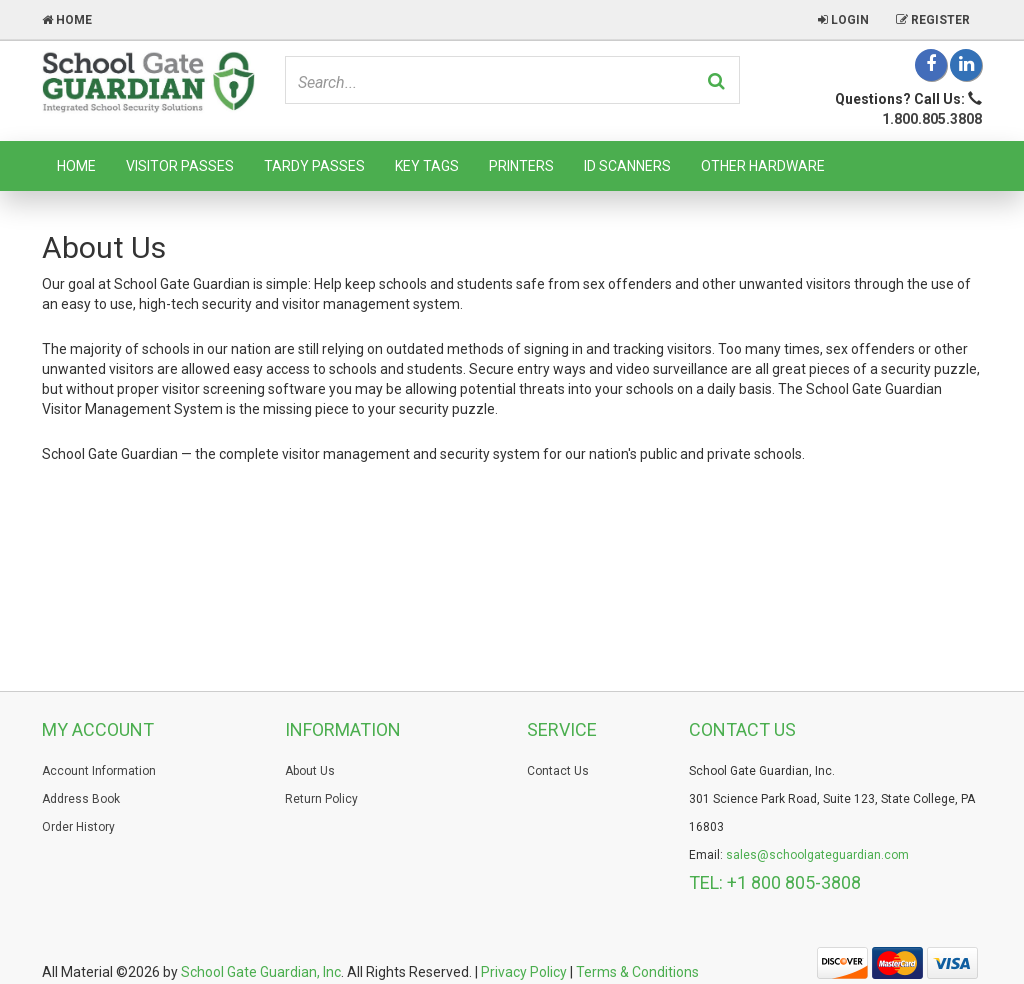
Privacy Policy (524, 972)
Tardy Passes (314, 166)
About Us (310, 771)
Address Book (81, 799)
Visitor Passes (180, 166)
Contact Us (558, 771)
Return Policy (321, 799)
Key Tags (427, 166)
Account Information (99, 771)
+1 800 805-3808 (794, 882)
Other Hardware (763, 166)
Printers (521, 166)
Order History (78, 827)
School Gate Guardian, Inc (261, 972)
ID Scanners (627, 166)
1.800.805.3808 (932, 119)
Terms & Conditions (637, 972)
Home (76, 166)
